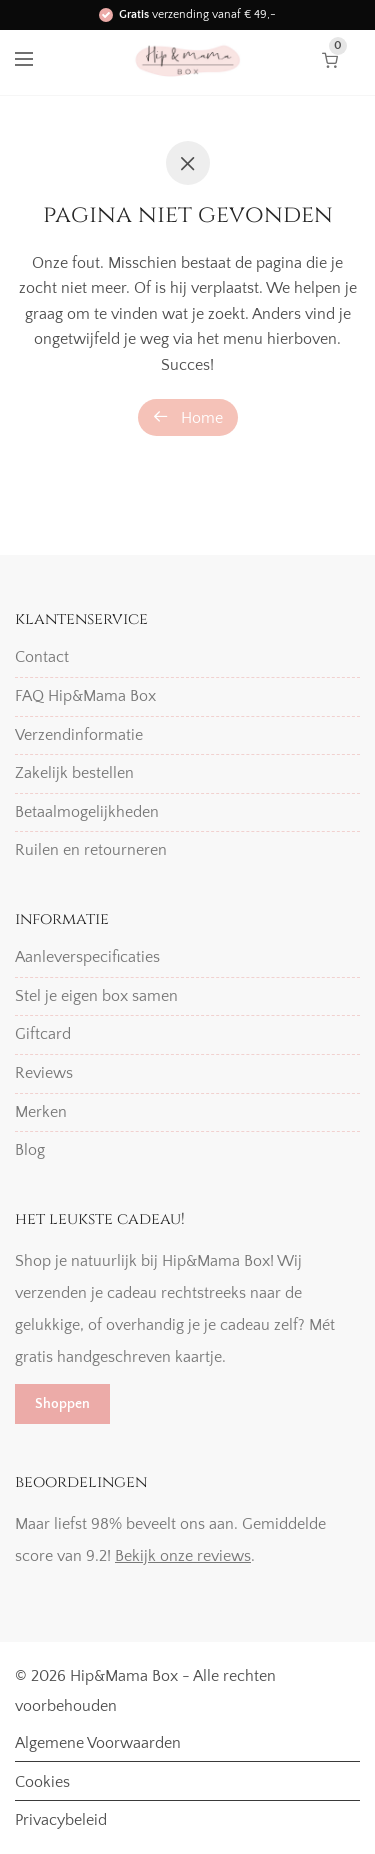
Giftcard (43, 1034)
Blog (30, 1150)
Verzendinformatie (79, 735)
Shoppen (62, 1404)
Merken (41, 1112)
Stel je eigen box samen (96, 996)
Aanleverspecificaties (87, 957)
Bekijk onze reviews (183, 1556)
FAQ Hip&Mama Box (85, 696)
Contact (42, 657)
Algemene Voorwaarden (98, 1743)
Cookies (42, 1782)
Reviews (44, 1073)
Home (188, 417)
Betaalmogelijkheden (87, 812)
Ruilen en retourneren (91, 850)
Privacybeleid (61, 1820)
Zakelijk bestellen (74, 773)
